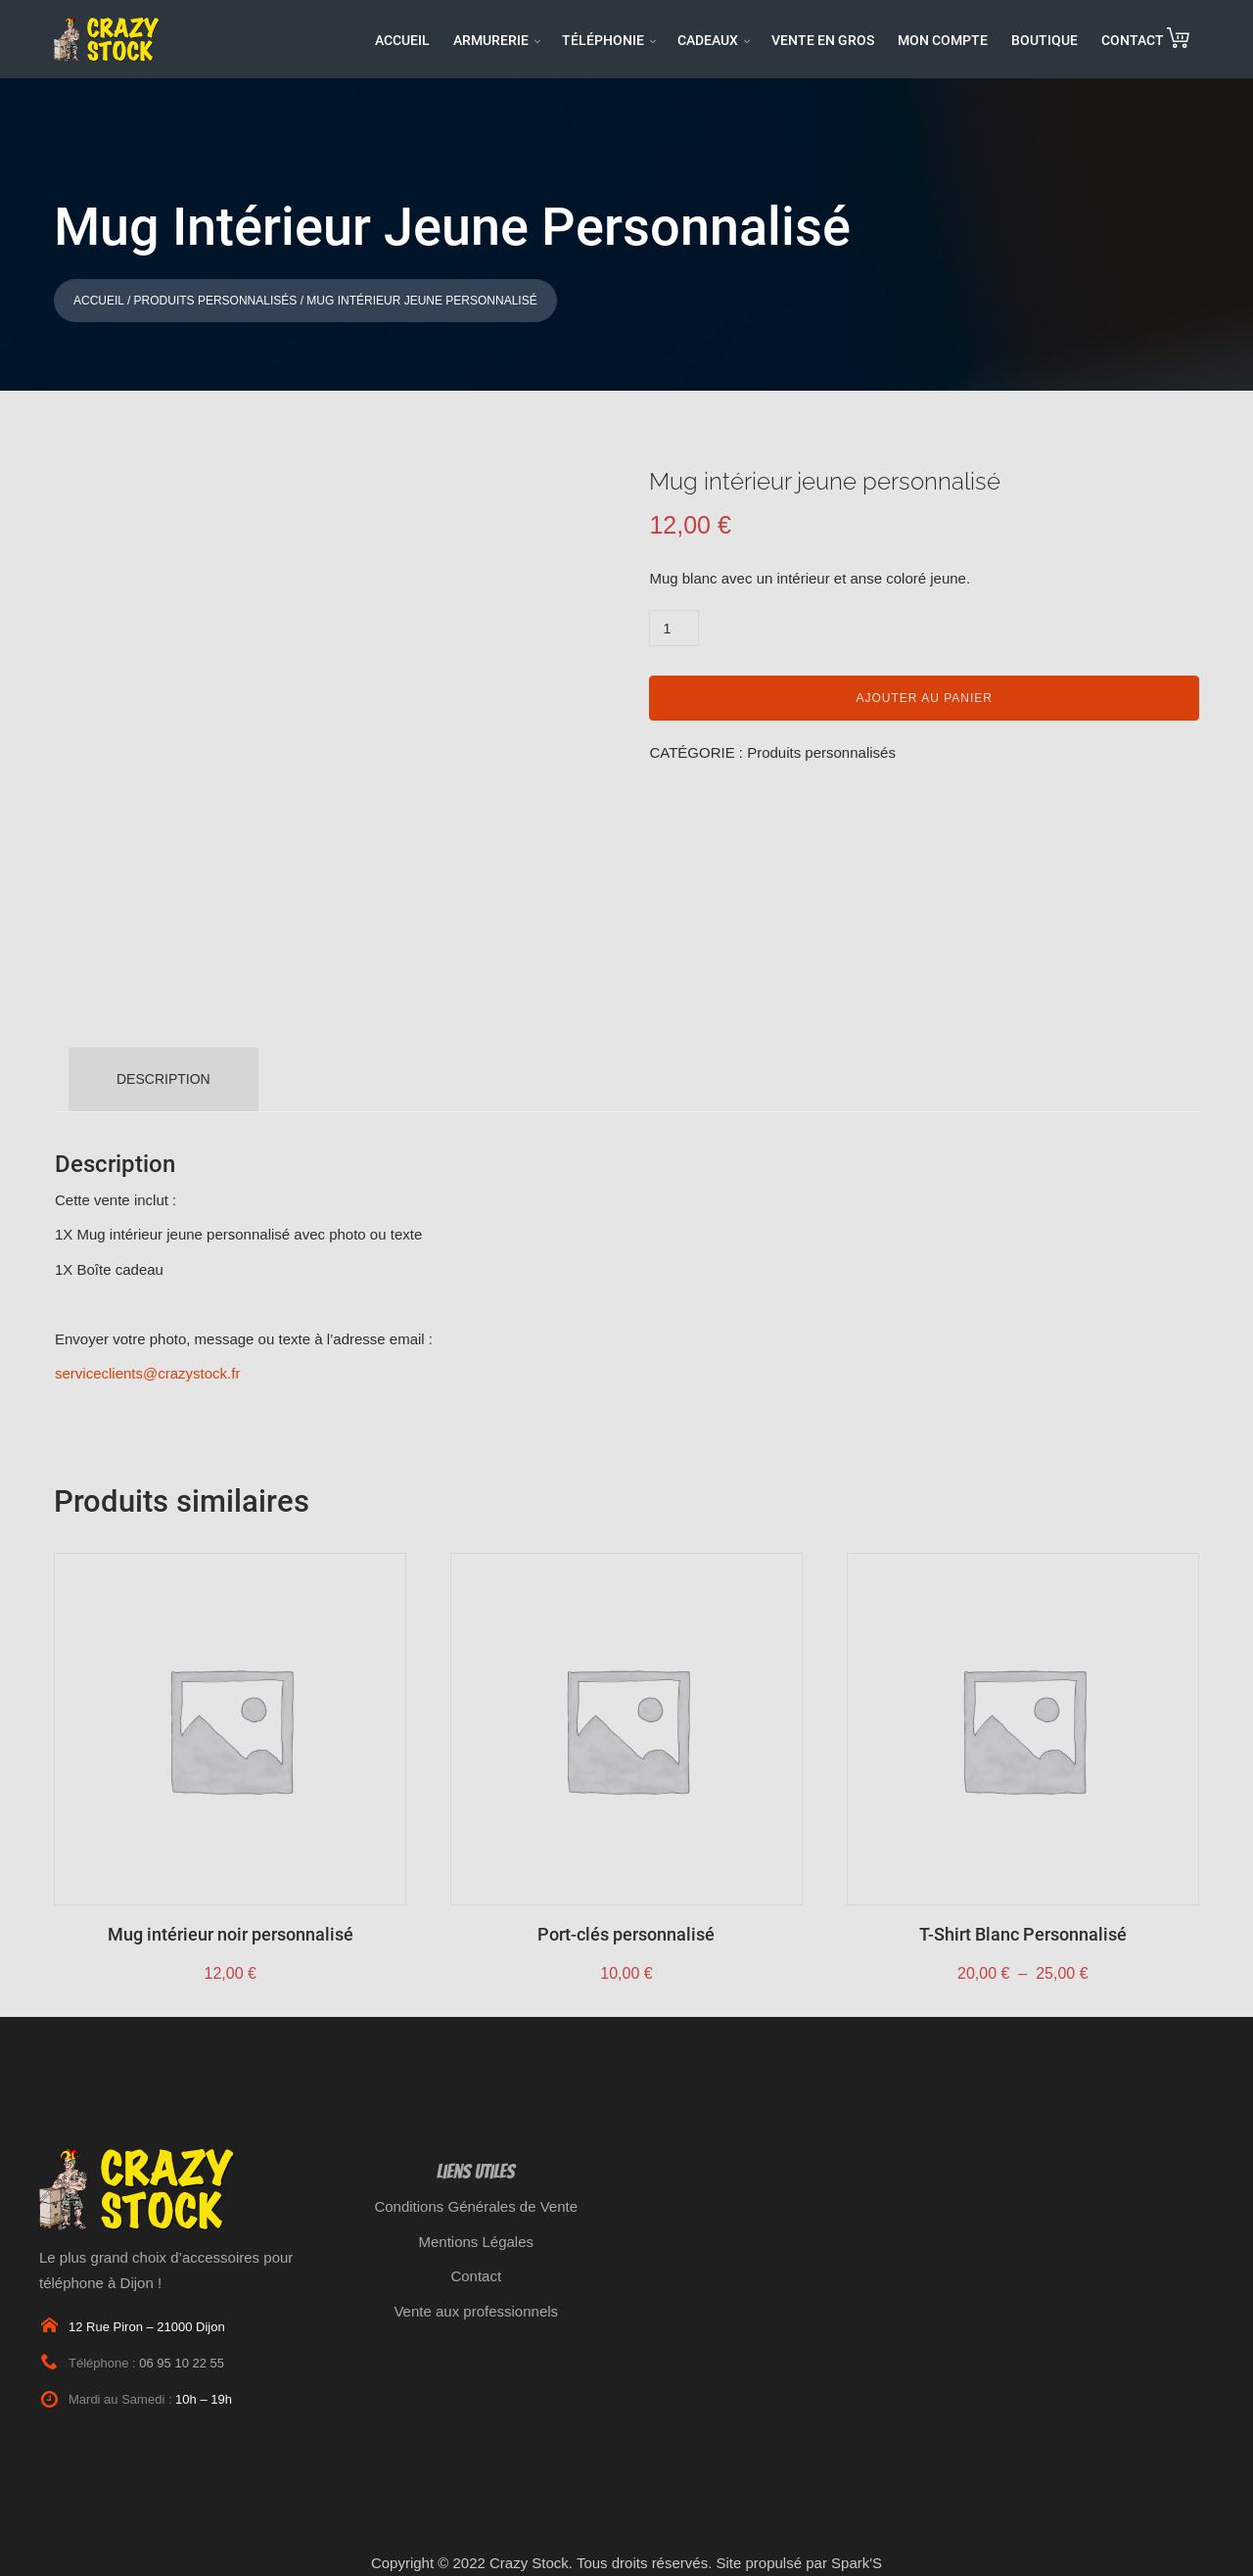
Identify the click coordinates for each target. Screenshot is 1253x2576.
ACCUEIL (402, 40)
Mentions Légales (476, 2241)
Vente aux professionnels (476, 2311)
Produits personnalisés (216, 300)
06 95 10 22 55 (181, 2363)
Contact (475, 2276)
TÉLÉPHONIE (603, 40)
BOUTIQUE (1044, 40)
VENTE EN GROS (822, 40)
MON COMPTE (943, 40)
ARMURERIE (491, 40)
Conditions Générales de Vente (476, 2206)
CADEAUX (707, 40)
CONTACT (1132, 40)
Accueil (98, 300)
